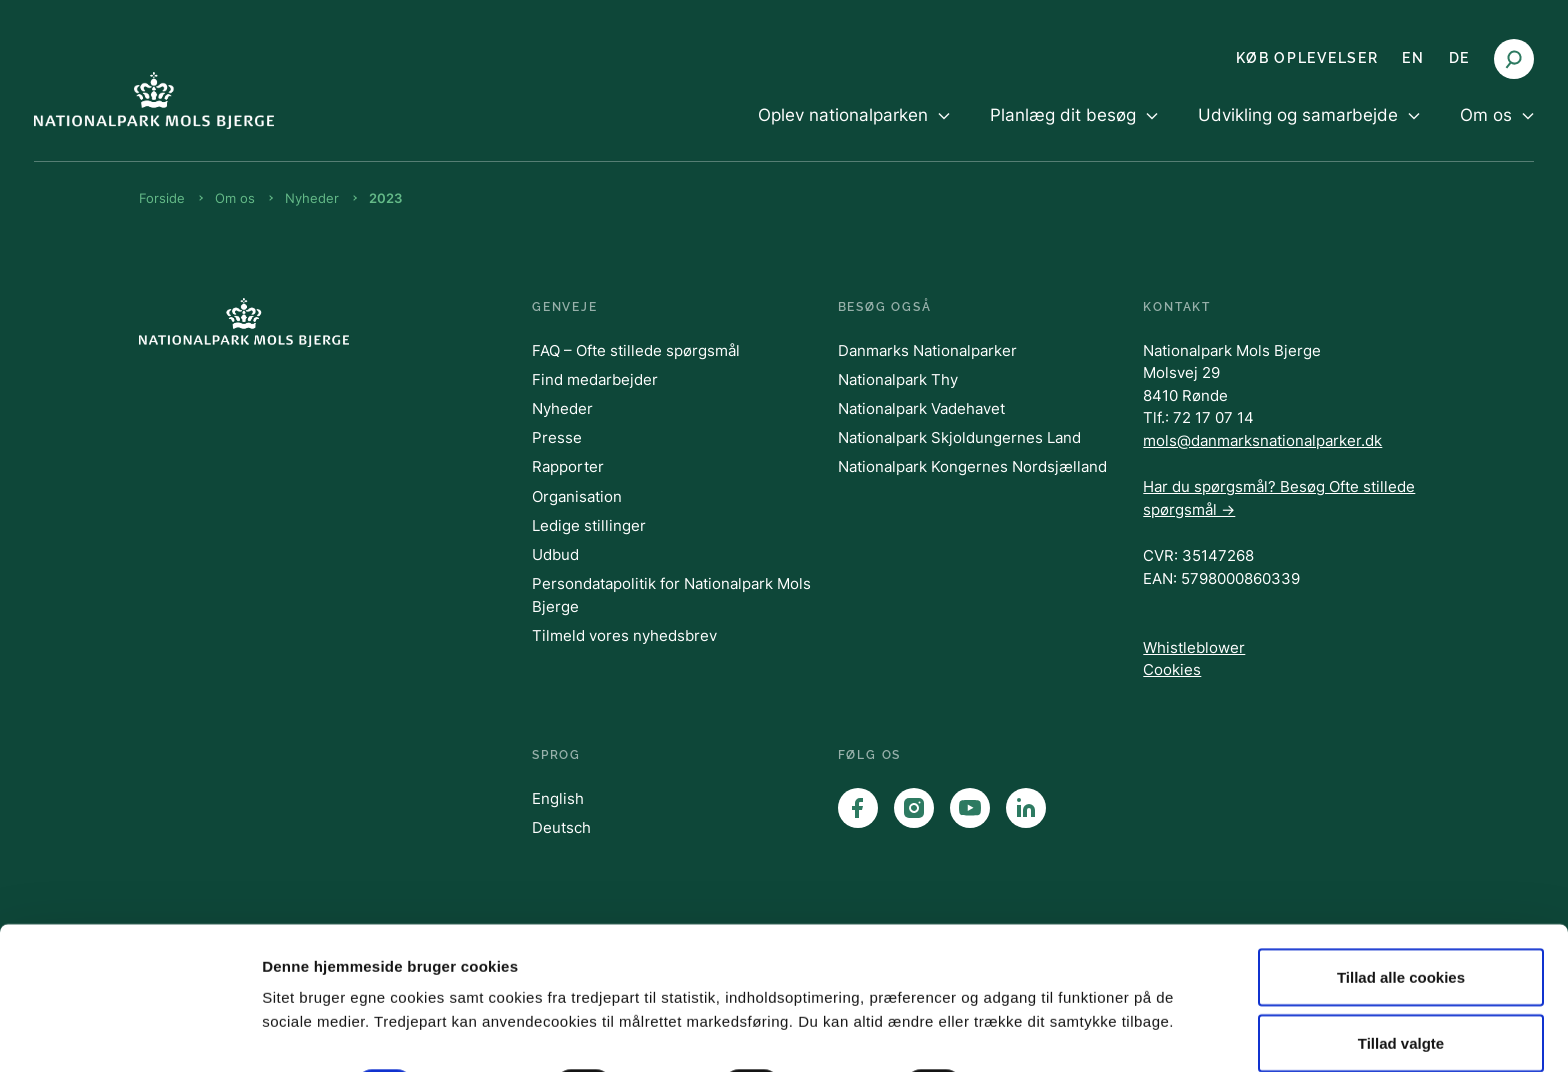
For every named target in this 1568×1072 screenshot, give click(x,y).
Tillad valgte (1401, 953)
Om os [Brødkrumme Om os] (235, 198)
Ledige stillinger (589, 525)
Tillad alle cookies (1401, 887)
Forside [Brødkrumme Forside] (162, 198)
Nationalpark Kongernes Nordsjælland (972, 466)
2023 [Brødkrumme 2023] (385, 198)
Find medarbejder (595, 379)
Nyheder (562, 408)
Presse (557, 437)
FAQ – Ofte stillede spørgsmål (636, 350)
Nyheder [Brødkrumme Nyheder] (312, 198)
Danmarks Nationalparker (927, 350)
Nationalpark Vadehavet (921, 408)
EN (1413, 58)
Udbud (555, 554)
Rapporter (568, 466)
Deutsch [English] (561, 827)
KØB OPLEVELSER (1307, 58)
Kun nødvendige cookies (1401, 1018)
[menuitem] (854, 132)
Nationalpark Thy (898, 379)
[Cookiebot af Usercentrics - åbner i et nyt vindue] (129, 1033)
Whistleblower (1194, 647)
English (558, 798)
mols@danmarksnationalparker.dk (1262, 440)
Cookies (1172, 669)
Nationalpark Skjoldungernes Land (959, 437)
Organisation (577, 496)
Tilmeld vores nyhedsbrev (624, 635)
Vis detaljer (1039, 996)
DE (1459, 58)
